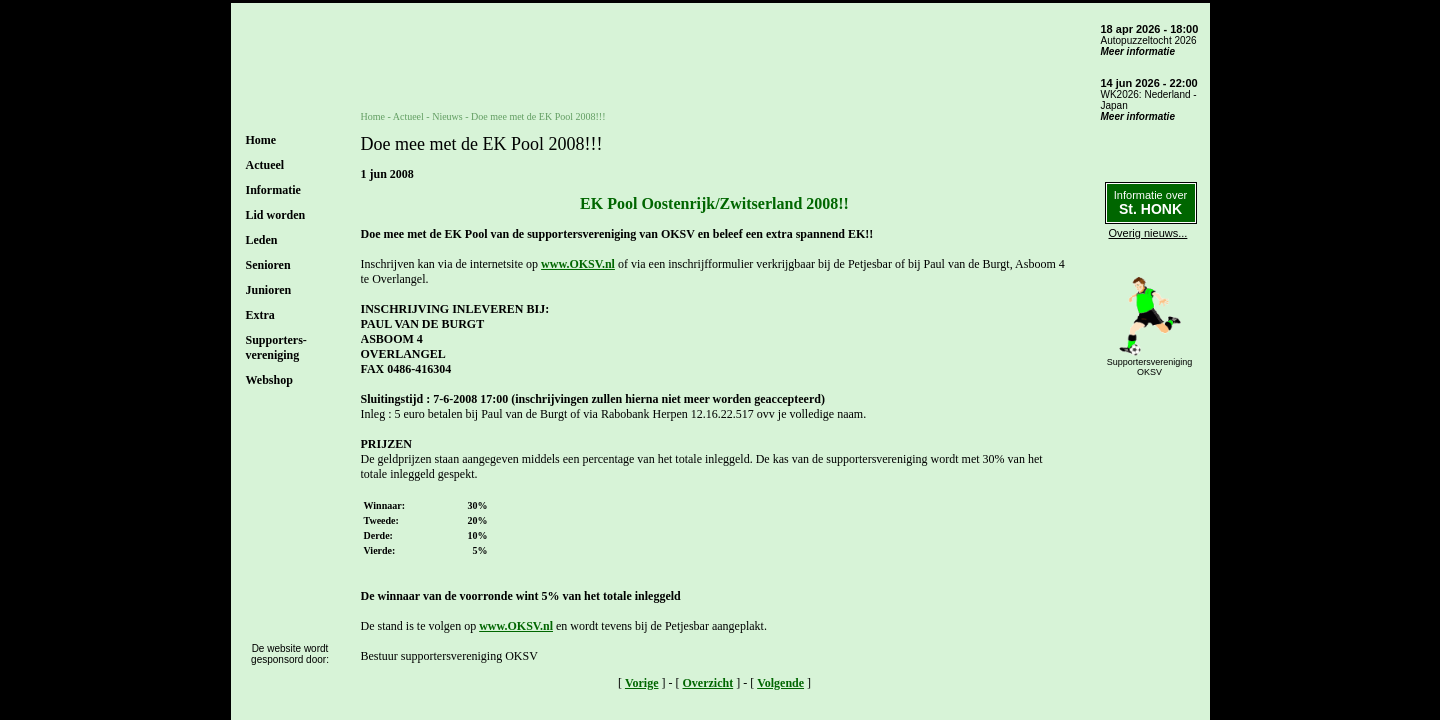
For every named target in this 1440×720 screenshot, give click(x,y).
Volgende (780, 683)
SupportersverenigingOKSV (1150, 367)
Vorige (642, 683)
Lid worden (276, 215)
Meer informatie (1138, 51)
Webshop (269, 380)
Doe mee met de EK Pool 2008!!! (538, 116)
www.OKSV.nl (578, 264)
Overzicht (708, 683)
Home (261, 140)
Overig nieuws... (1148, 233)
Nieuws (447, 116)
